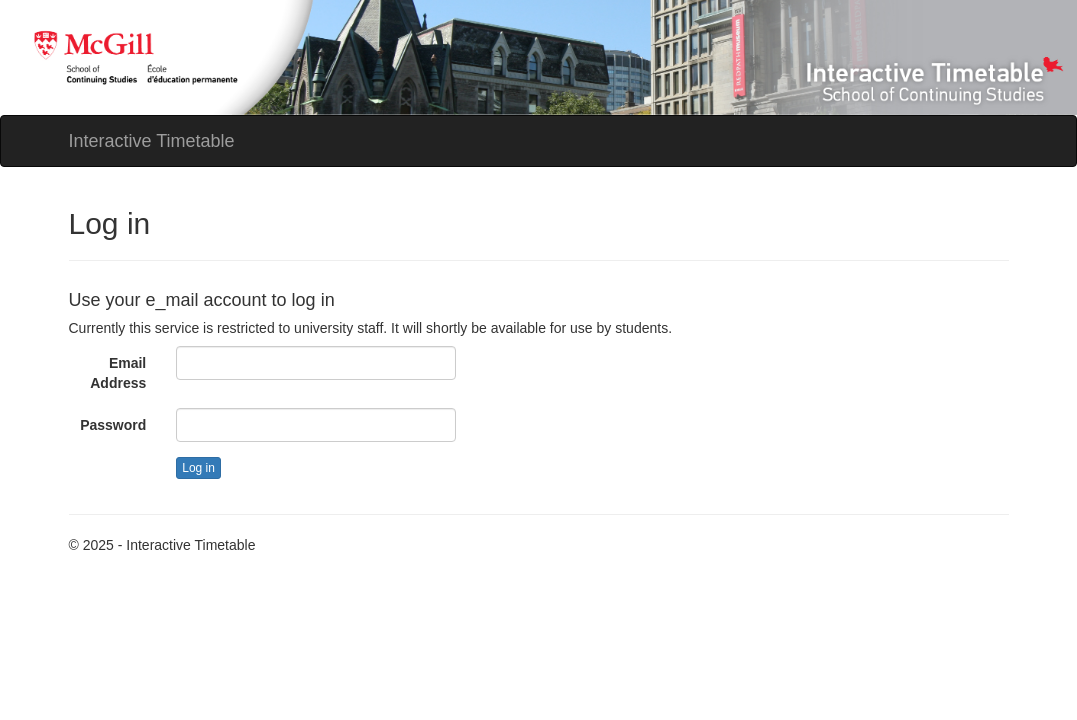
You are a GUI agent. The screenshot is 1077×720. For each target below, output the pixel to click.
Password (113, 425)
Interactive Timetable (152, 141)
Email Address (118, 373)
